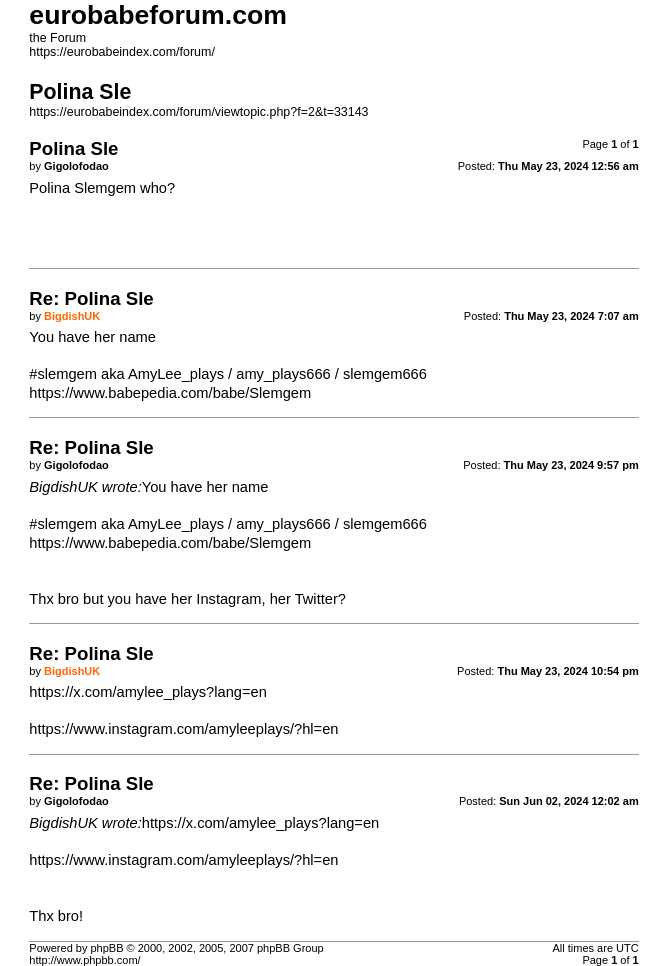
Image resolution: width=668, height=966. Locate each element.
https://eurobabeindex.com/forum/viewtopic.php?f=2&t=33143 (198, 112)
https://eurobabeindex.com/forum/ (122, 52)
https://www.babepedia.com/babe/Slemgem (170, 393)
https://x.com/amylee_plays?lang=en (147, 692)
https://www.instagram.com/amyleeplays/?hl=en (183, 729)
